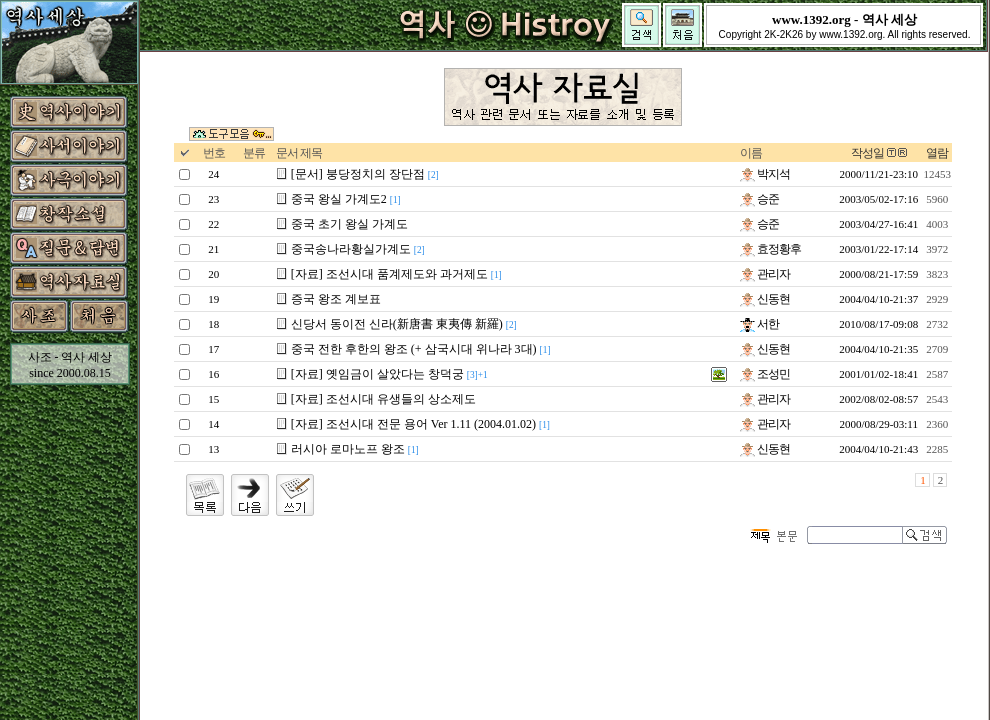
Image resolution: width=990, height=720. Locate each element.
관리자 (765, 274)
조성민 (765, 374)
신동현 (765, 299)
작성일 (867, 153)
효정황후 (770, 249)
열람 (937, 153)
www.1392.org (850, 34)
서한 (759, 324)
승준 (759, 199)
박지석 (765, 174)
